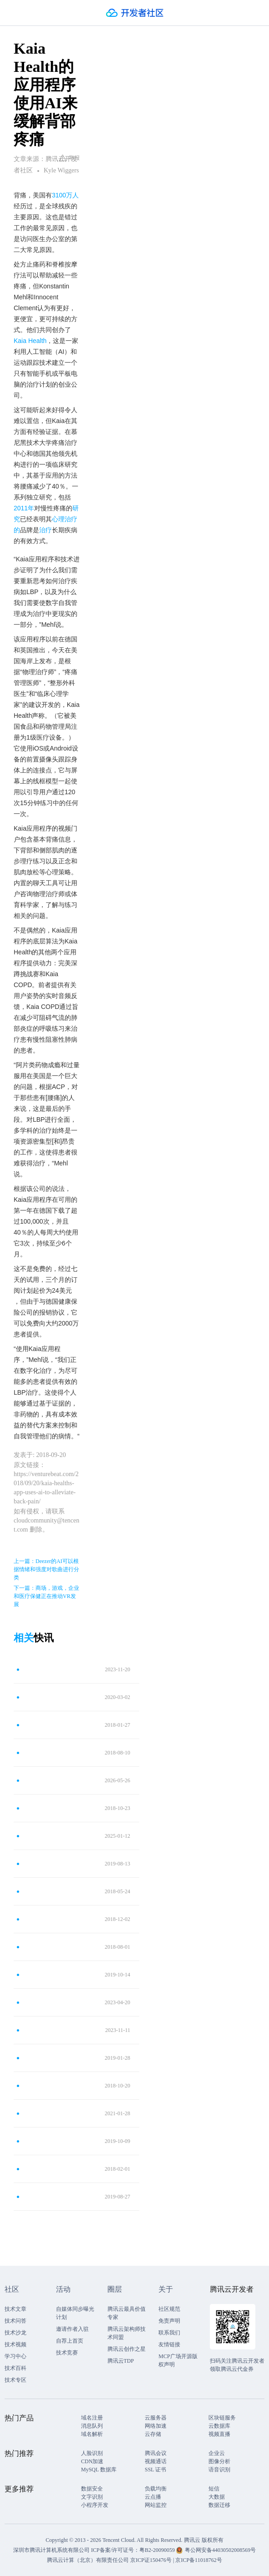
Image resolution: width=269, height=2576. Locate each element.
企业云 (216, 2453)
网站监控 (156, 2505)
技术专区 (15, 2380)
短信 (213, 2488)
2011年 (24, 508)
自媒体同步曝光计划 (75, 2313)
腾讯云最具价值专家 (126, 2313)
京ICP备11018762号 (198, 2560)
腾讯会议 (156, 2453)
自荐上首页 (69, 2341)
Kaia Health (30, 340)
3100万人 (65, 195)
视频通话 (156, 2461)
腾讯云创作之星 (126, 2349)
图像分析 (219, 2461)
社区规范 (169, 2309)
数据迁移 (219, 2505)
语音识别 (219, 2469)
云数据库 (219, 2426)
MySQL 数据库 (99, 2469)
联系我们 (169, 2332)
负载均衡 (156, 2488)
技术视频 (15, 2344)
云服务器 (156, 2418)
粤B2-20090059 (157, 2550)
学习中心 (15, 2356)
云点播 (153, 2497)
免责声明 (169, 2321)
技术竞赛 (67, 2352)
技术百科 (15, 2368)
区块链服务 (222, 2418)
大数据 (216, 2497)
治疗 (45, 530)
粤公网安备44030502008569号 (220, 2550)
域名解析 (92, 2434)
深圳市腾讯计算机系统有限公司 (51, 2550)
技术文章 (15, 2309)
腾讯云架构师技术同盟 (126, 2333)
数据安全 (92, 2488)
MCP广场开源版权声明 (177, 2360)
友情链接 (169, 2344)
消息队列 (92, 2426)
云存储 (153, 2434)
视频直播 (219, 2434)
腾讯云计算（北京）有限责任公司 (88, 2560)
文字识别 (92, 2497)
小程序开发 (94, 2505)
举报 (69, 157)
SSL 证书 (155, 2469)
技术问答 (15, 2321)
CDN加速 (92, 2461)
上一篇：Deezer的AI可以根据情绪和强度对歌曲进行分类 (46, 1569)
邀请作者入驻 (72, 2329)
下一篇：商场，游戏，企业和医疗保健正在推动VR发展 (46, 1596)
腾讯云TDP (120, 2361)
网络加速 (156, 2426)
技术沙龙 (15, 2332)
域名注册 (92, 2418)
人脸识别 (92, 2453)
